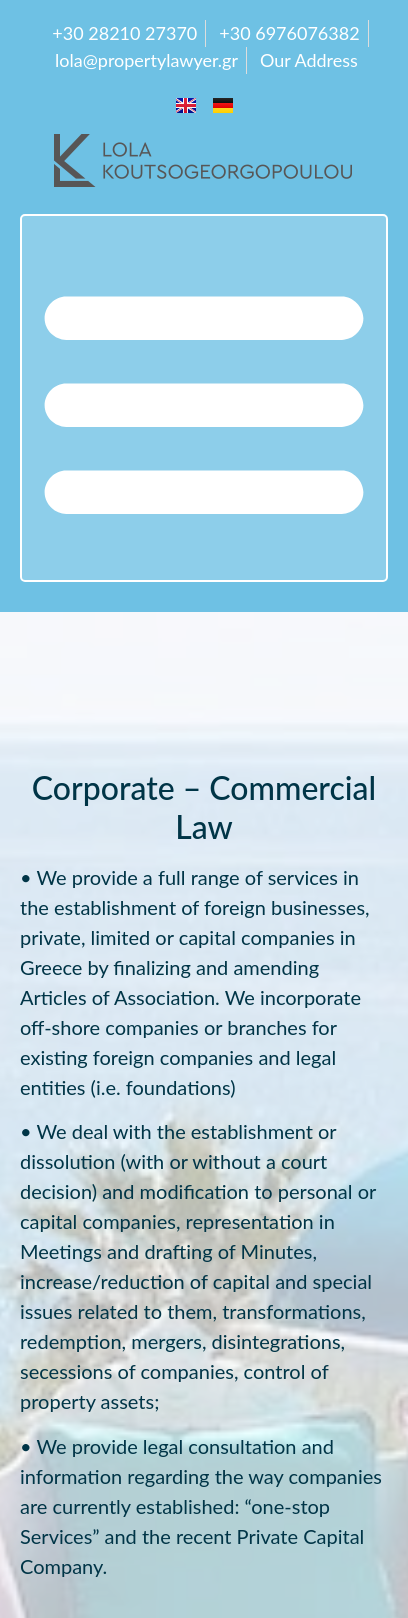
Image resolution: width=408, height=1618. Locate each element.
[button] (204, 398)
